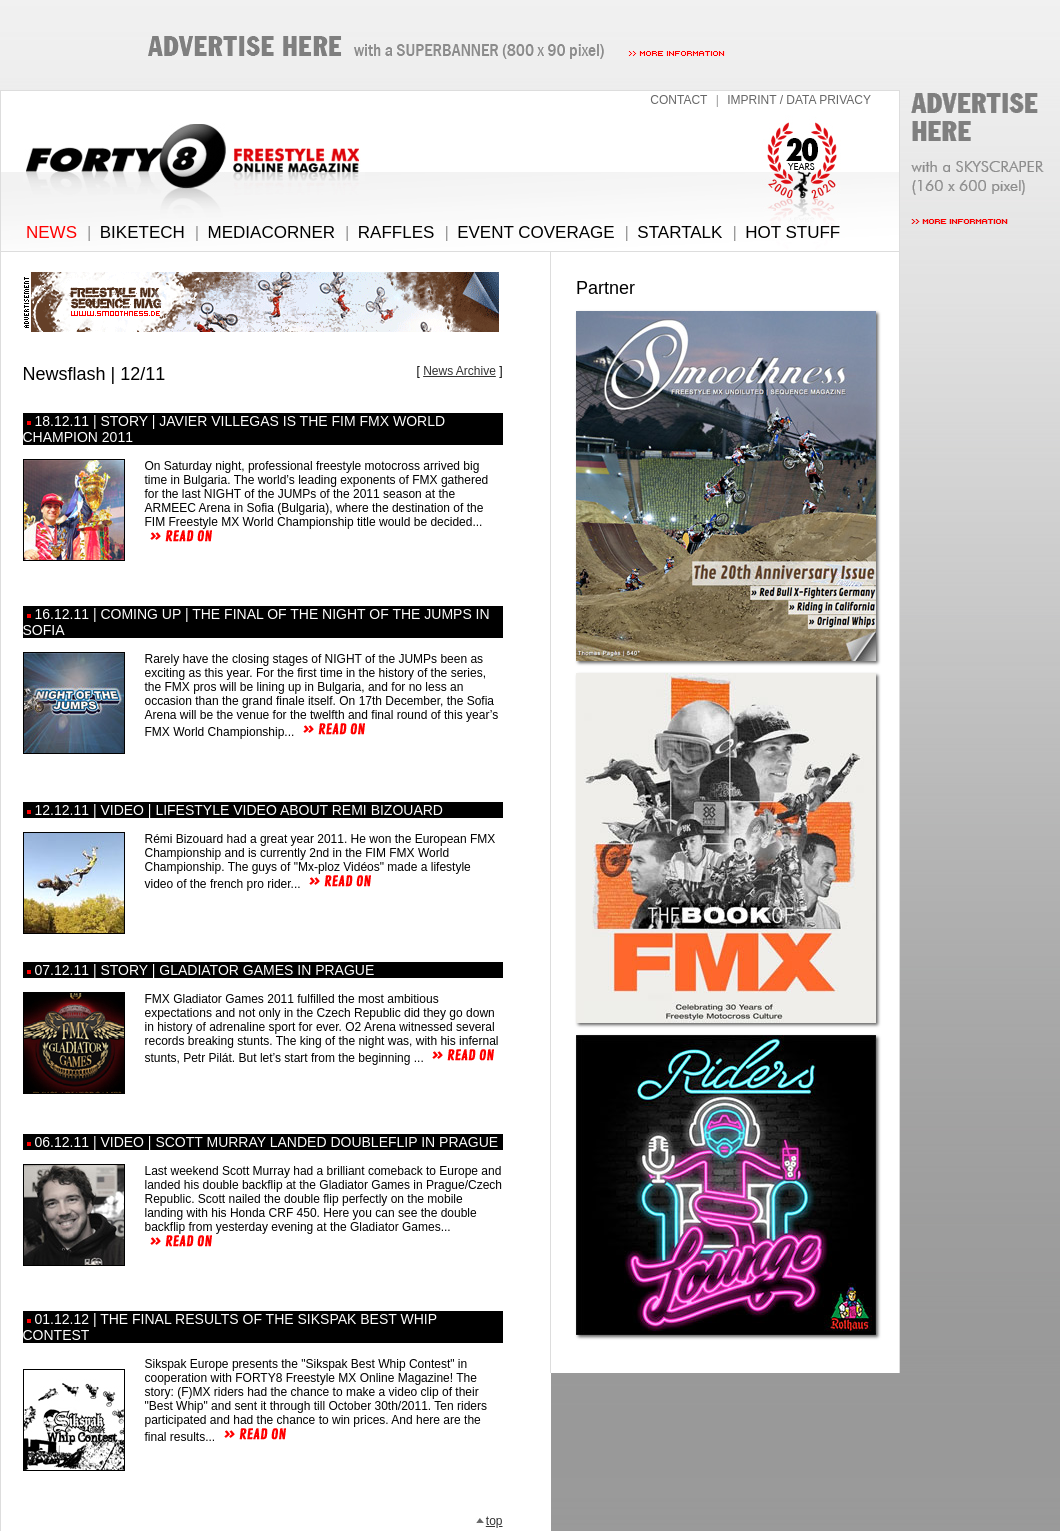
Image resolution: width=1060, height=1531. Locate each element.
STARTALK (679, 232)
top (489, 1521)
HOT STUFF (792, 232)
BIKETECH (142, 232)
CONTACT (678, 100)
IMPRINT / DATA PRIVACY (799, 100)
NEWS (51, 232)
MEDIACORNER (272, 232)
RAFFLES (396, 232)
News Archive (459, 371)
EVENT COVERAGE (535, 232)
